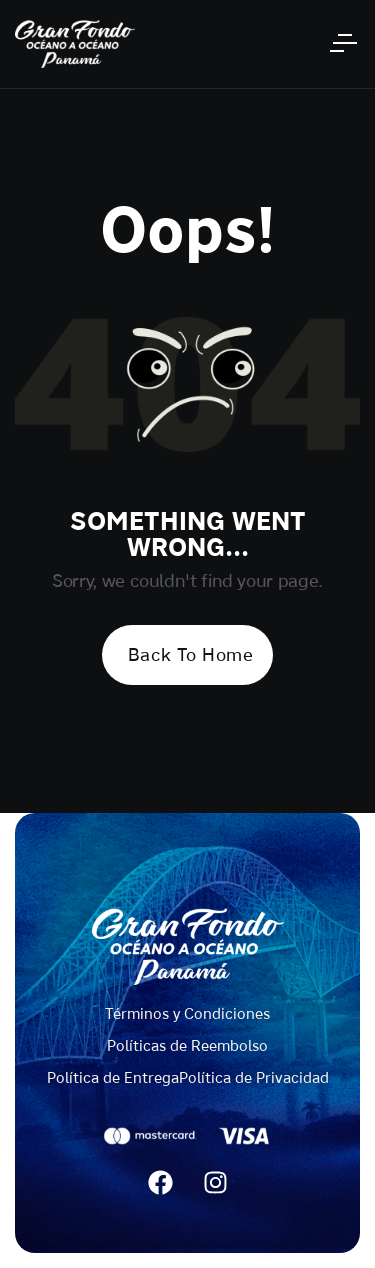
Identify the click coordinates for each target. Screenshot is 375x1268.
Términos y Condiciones (187, 1013)
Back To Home (190, 654)
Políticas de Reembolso (187, 1045)
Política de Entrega (113, 1077)
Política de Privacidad (254, 1077)
